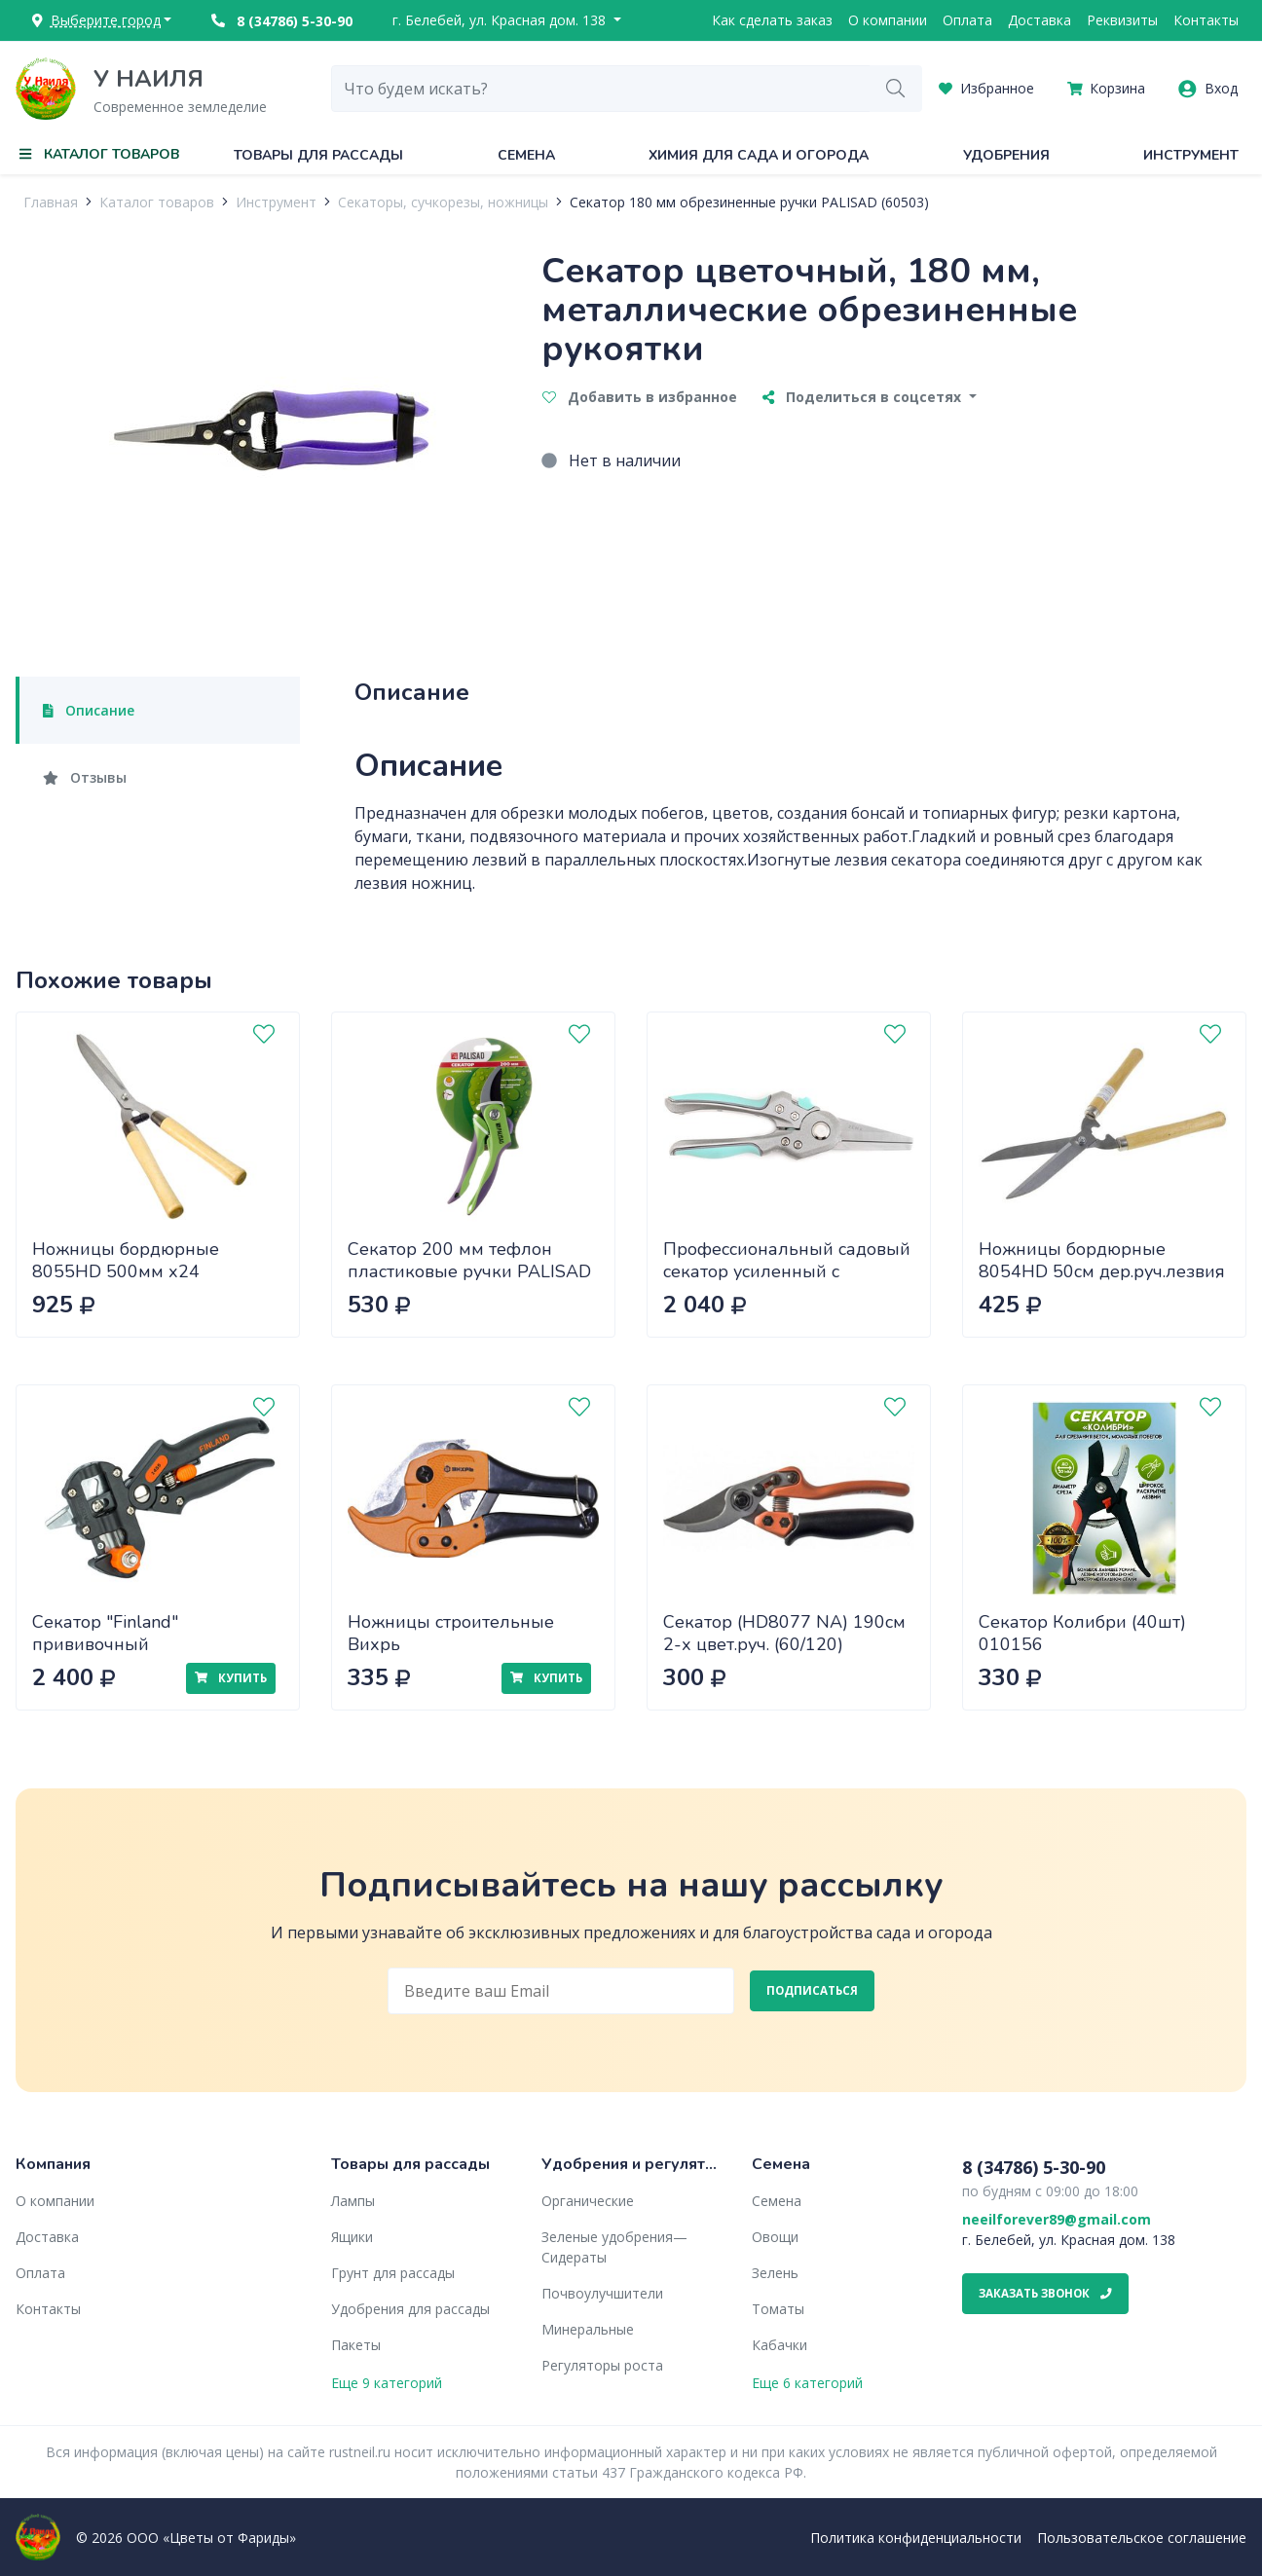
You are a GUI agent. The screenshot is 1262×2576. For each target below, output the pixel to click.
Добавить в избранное (639, 396)
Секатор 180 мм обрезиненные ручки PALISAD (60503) (749, 202)
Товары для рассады (318, 155)
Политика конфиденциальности (915, 2537)
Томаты (778, 2309)
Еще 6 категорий (807, 2383)
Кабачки (779, 2345)
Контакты (1206, 20)
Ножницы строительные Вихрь (451, 1633)
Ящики (352, 2236)
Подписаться (812, 1990)
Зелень (775, 2272)
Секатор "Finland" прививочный (105, 1633)
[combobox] (601, 88)
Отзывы (85, 777)
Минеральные (587, 2329)
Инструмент (1191, 155)
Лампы (353, 2200)
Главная (50, 202)
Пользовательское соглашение (1141, 2537)
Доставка (1039, 20)
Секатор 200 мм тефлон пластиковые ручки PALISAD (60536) (469, 1271)
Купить (231, 1678)
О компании (887, 20)
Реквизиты (1122, 20)
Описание (88, 710)
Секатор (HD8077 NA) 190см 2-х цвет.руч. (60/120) (784, 1633)
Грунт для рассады (393, 2272)
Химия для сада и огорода (759, 155)
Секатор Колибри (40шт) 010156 (1082, 1633)
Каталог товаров (156, 202)
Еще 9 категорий (386, 2383)
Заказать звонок (1045, 2293)
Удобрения (1006, 155)
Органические (587, 2200)
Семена (526, 155)
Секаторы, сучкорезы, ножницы (443, 202)
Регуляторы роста (602, 2365)
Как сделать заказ (772, 20)
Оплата (967, 20)
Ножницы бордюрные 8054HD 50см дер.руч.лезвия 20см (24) (1102, 1271)
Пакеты (356, 2345)
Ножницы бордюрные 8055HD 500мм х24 (125, 1260)
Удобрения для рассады (410, 2309)
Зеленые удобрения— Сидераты (614, 2246)
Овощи (775, 2236)
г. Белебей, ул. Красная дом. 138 (501, 20)
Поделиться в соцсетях (863, 396)
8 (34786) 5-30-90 (282, 21)
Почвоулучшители (602, 2293)
